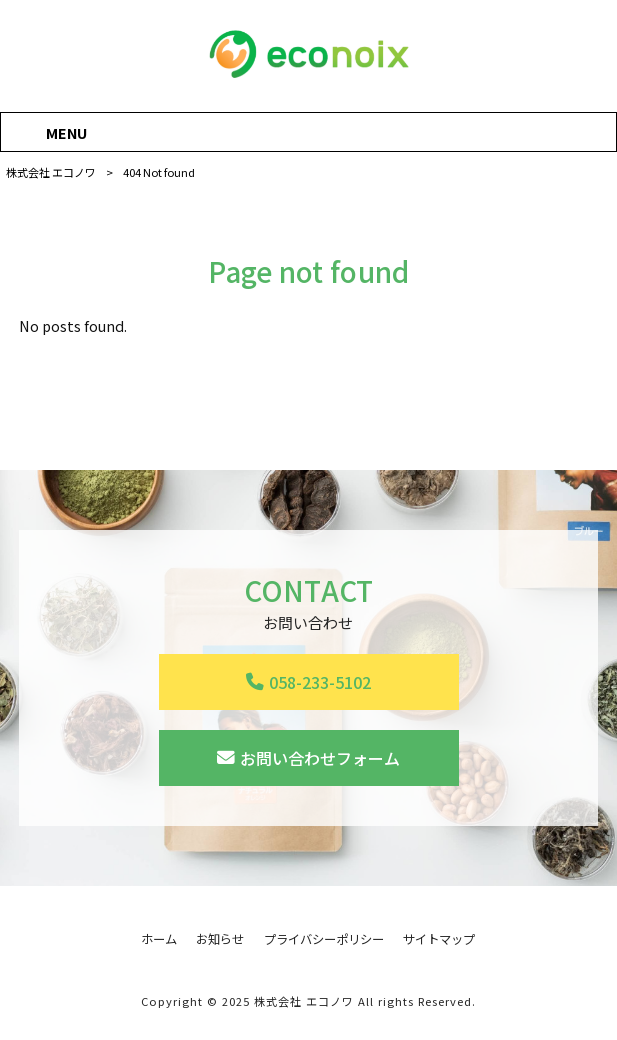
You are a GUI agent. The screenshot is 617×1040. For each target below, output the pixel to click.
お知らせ (220, 939)
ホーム (159, 939)
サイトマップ (439, 939)
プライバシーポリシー (324, 939)
